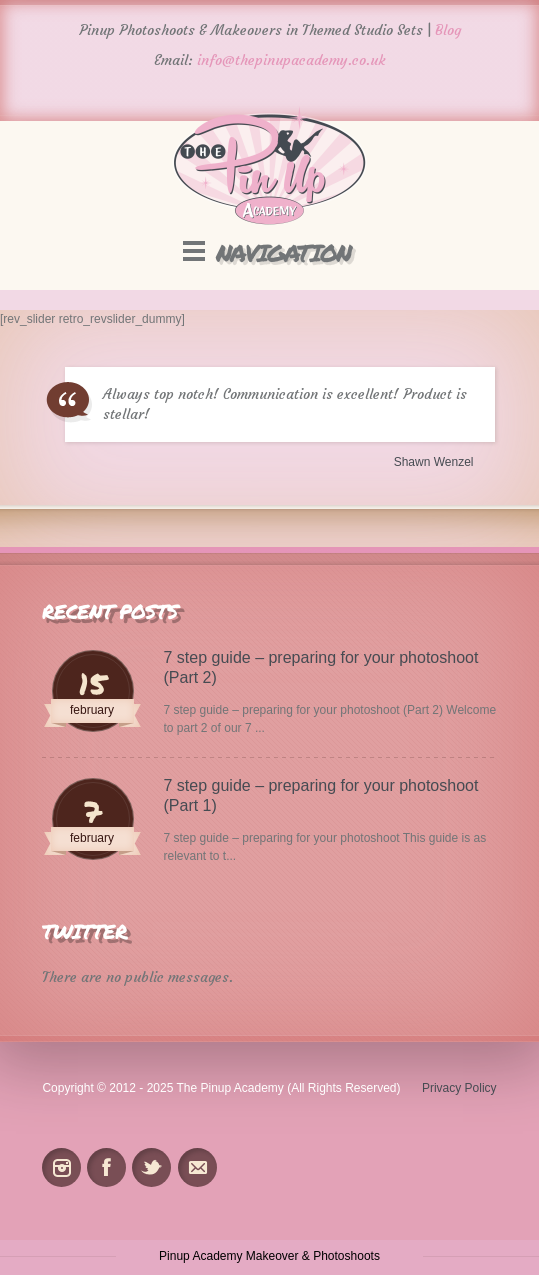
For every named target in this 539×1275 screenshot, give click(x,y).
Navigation (283, 252)
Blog (448, 30)
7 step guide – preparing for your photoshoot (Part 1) (321, 795)
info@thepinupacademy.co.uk (291, 60)
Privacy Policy (459, 1088)
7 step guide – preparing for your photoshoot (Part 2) (321, 667)
